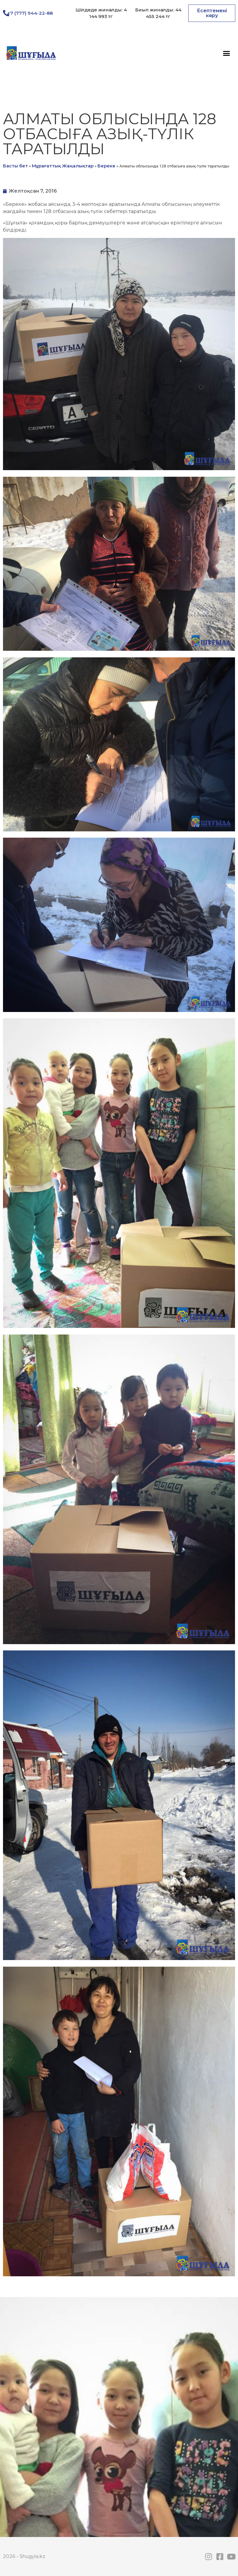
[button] (211, 13)
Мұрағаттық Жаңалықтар (63, 166)
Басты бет (15, 166)
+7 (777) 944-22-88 (30, 13)
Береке (106, 166)
